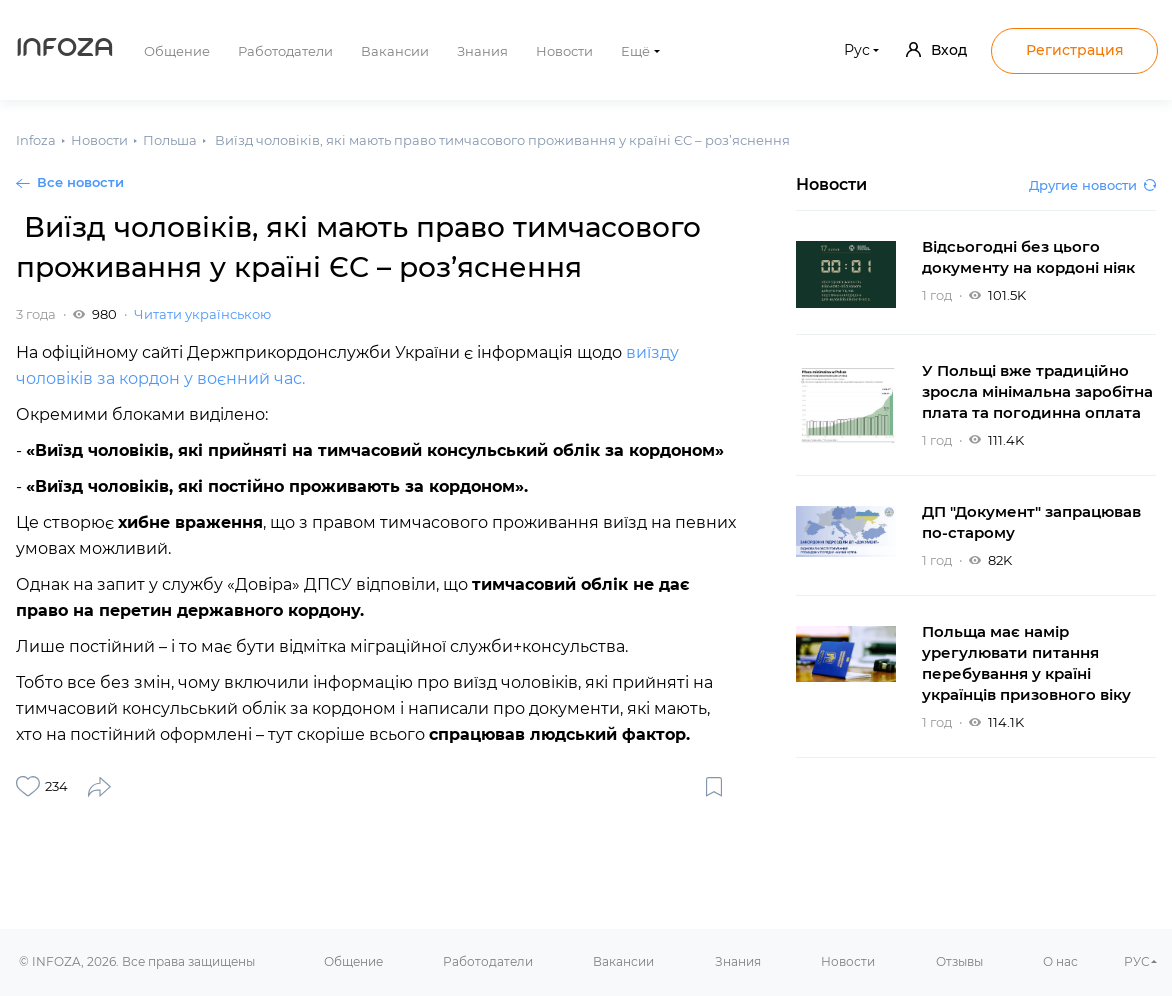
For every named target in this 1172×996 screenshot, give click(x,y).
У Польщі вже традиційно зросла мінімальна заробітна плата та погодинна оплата (1037, 391)
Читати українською (202, 314)
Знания (482, 51)
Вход (936, 50)
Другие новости (1092, 185)
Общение (177, 51)
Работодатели (285, 51)
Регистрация (1075, 50)
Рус (857, 50)
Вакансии (395, 51)
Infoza (65, 50)
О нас (1060, 961)
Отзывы (959, 961)
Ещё (635, 51)
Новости (564, 51)
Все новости (80, 182)
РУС (1137, 961)
